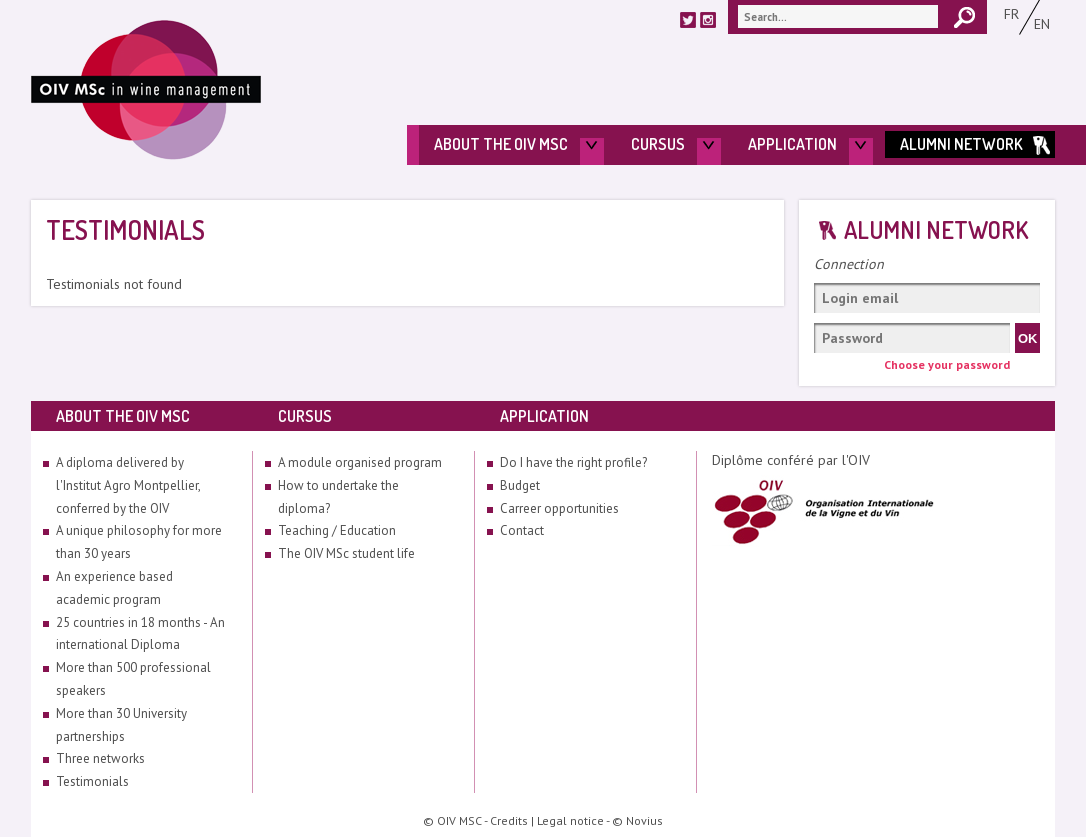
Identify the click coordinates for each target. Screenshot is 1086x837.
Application (792, 144)
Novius (644, 820)
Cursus (658, 144)
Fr (1011, 14)
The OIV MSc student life (346, 553)
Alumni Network (961, 144)
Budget (520, 485)
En (1042, 24)
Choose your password (947, 365)
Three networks (100, 758)
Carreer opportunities (559, 508)
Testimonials (92, 781)
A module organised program (360, 462)
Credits (509, 820)
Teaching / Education (337, 530)
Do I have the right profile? (573, 462)
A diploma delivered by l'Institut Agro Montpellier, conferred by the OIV (128, 485)
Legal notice (570, 820)
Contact (522, 530)
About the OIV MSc (501, 144)
